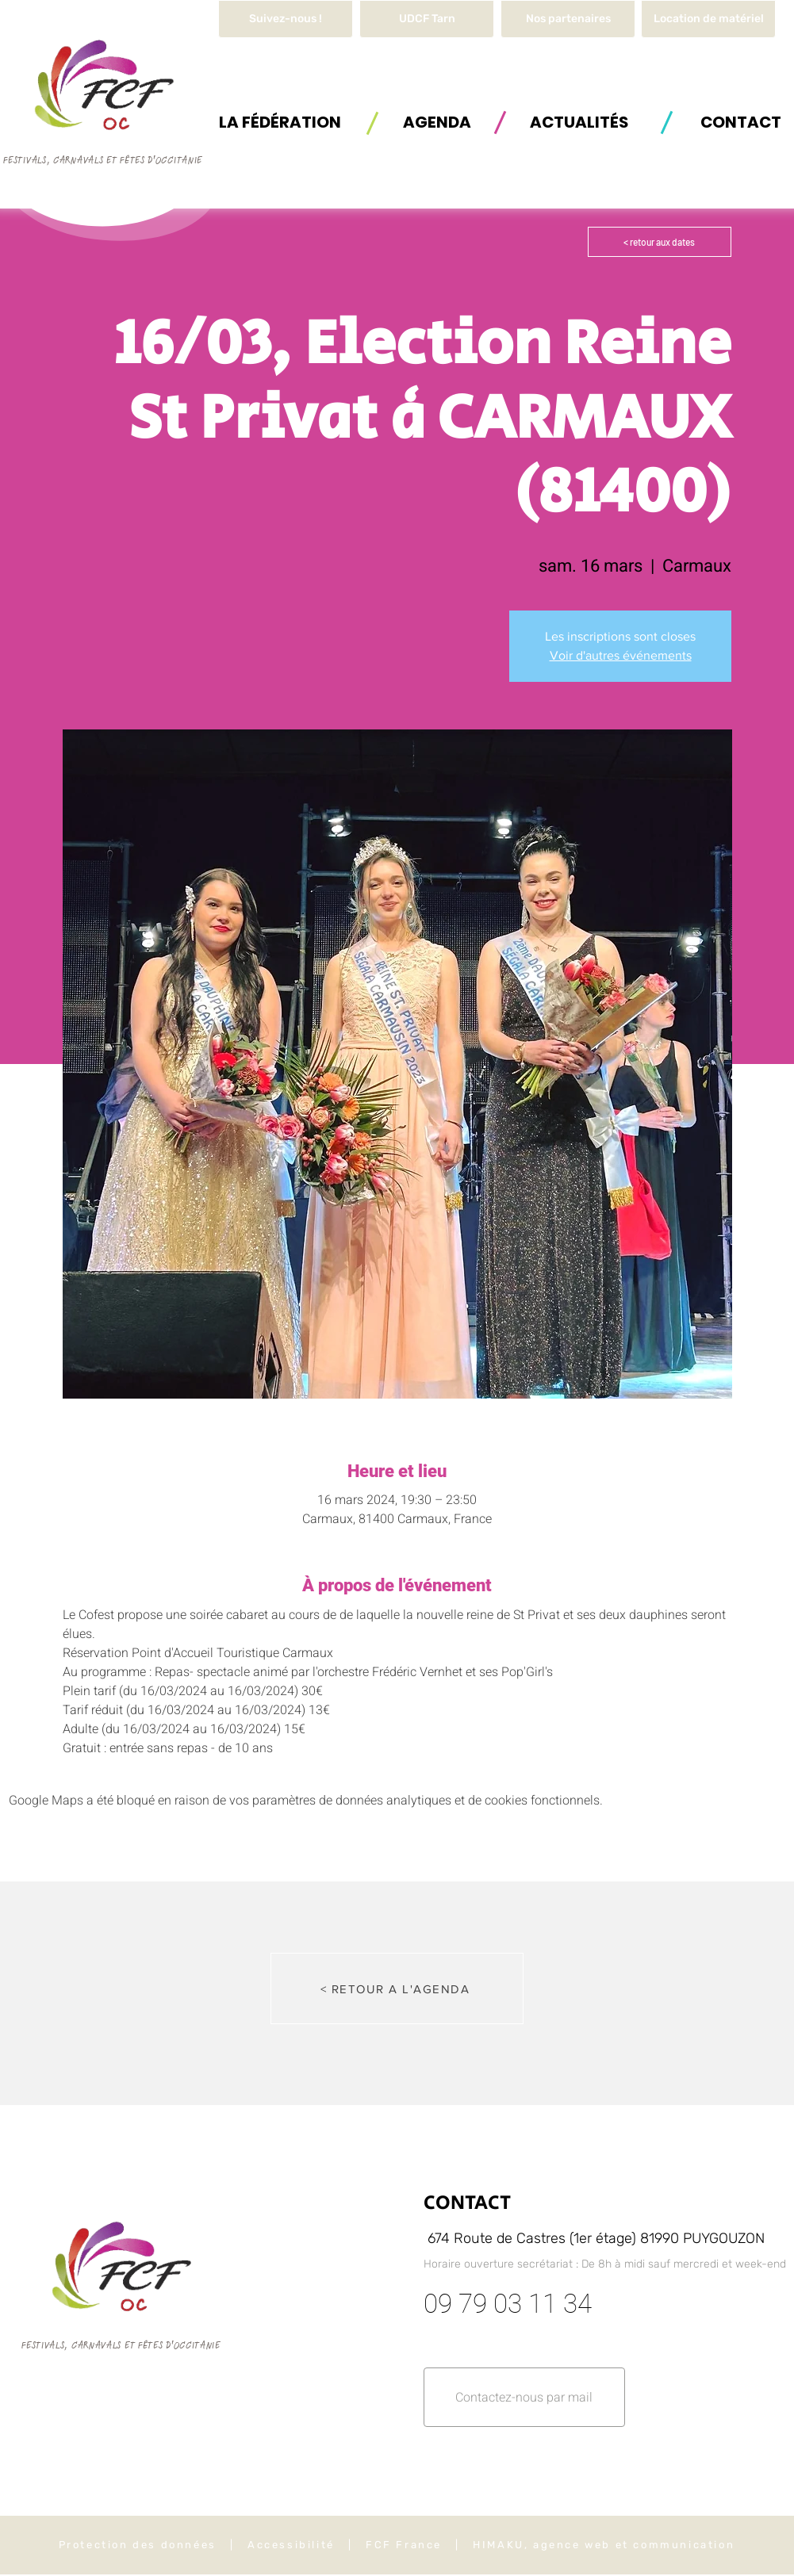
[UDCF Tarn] (426, 19)
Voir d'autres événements (621, 655)
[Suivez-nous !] (285, 19)
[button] (708, 19)
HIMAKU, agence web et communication (604, 2545)
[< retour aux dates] (659, 242)
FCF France (404, 2545)
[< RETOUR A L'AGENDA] (397, 1988)
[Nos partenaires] (568, 19)
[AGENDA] (437, 122)
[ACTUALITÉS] (579, 122)
